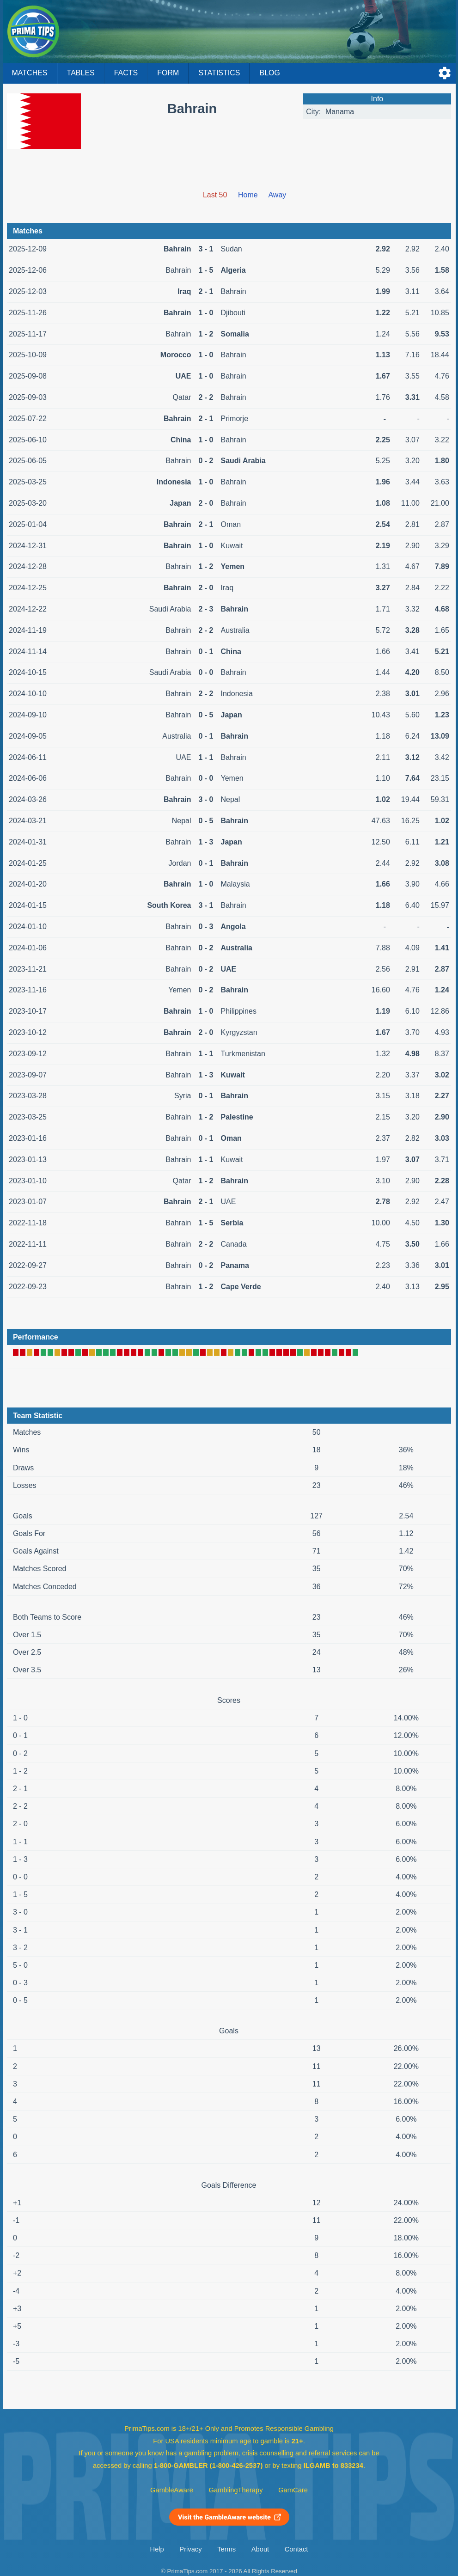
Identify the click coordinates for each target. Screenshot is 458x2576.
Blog (269, 73)
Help (157, 2549)
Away (277, 195)
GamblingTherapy (236, 2490)
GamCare (293, 2490)
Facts (126, 73)
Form (168, 73)
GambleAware (171, 2490)
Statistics (219, 73)
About (260, 2549)
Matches (30, 73)
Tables (81, 73)
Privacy (190, 2549)
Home (248, 195)
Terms (226, 2549)
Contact (296, 2549)
